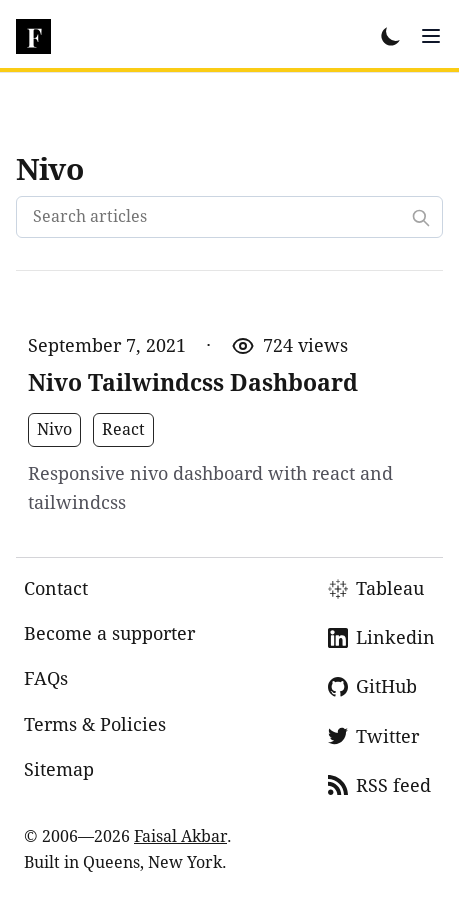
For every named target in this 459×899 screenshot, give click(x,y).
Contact (56, 588)
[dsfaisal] (33, 36)
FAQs (46, 678)
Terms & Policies (95, 724)
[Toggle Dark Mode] (391, 36)
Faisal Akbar (180, 836)
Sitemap (59, 769)
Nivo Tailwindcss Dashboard (193, 383)
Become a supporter (109, 633)
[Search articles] (229, 217)
